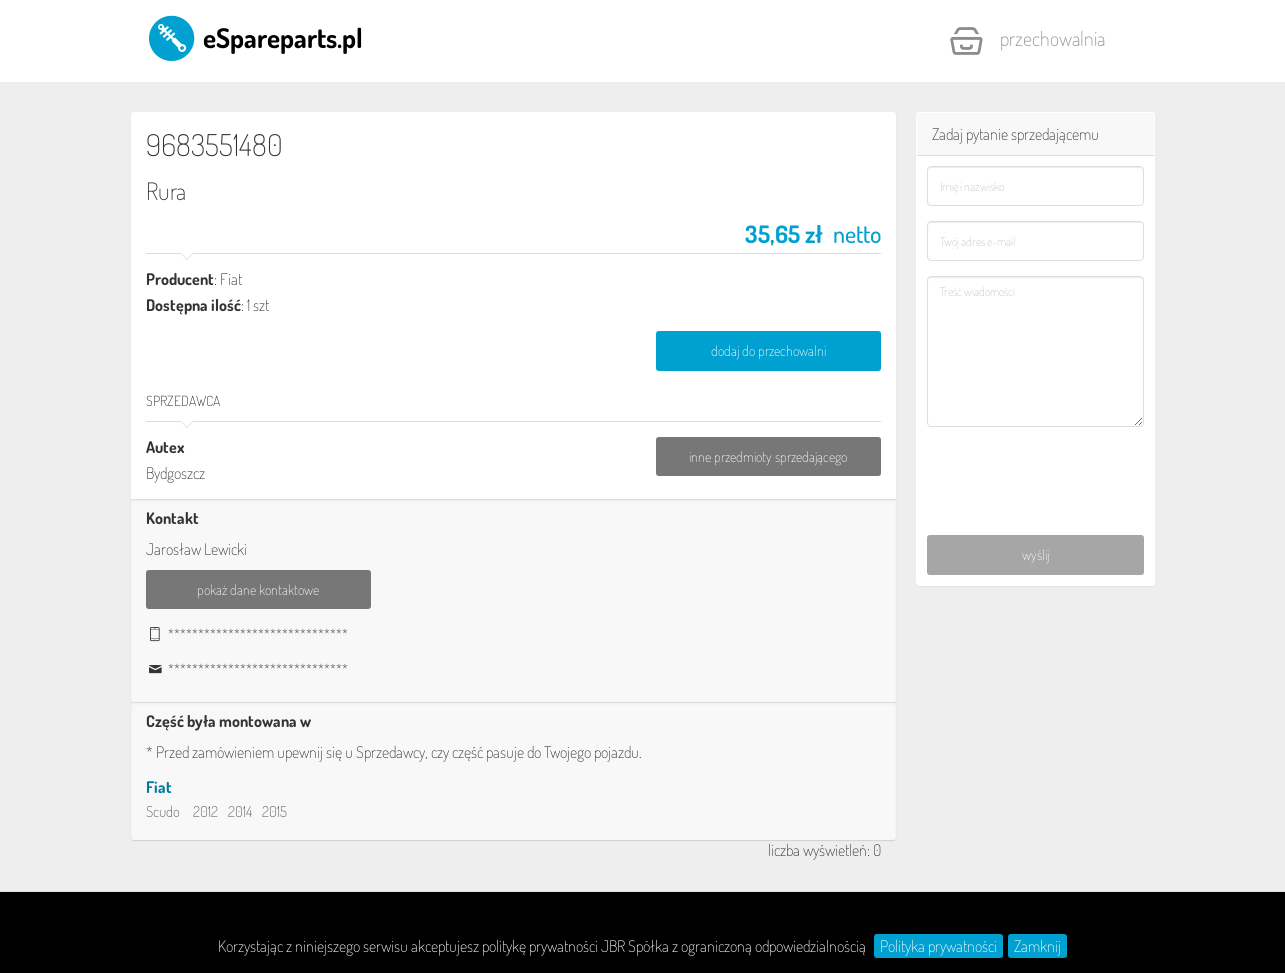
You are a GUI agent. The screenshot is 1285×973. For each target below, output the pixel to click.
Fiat (159, 787)
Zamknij (1037, 946)
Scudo (163, 811)
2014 (240, 811)
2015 (274, 811)
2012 (205, 811)
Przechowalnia (1027, 41)
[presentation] (1036, 470)
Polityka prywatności (938, 946)
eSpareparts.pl (254, 37)
